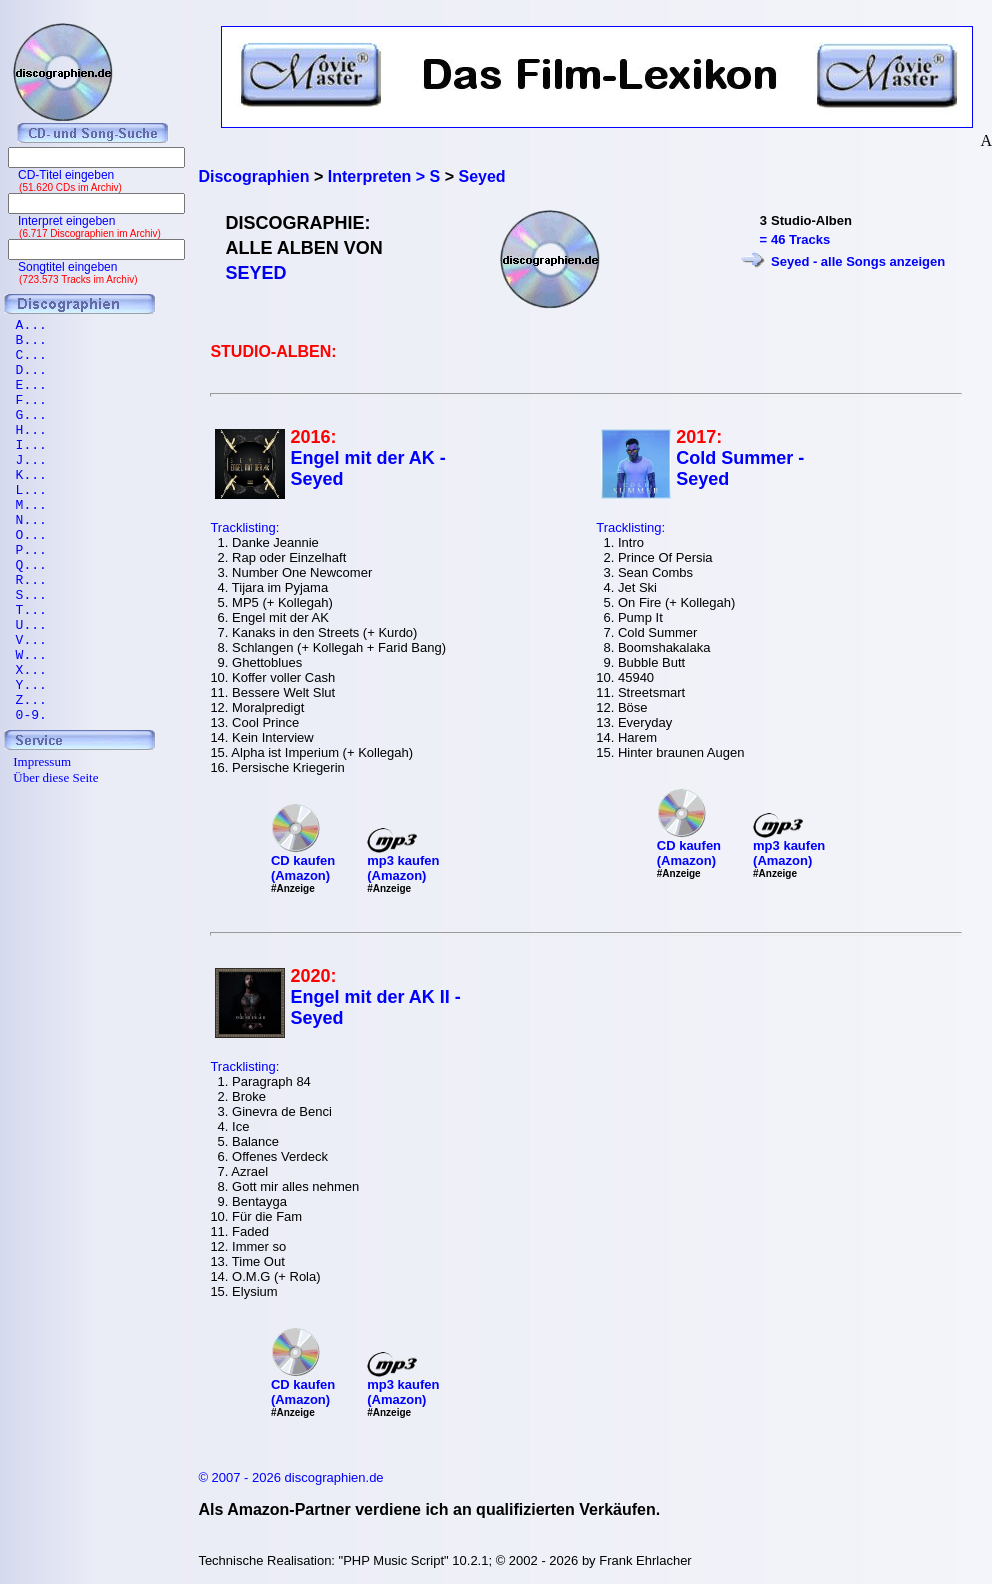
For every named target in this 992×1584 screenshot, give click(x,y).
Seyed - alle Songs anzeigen (858, 261)
